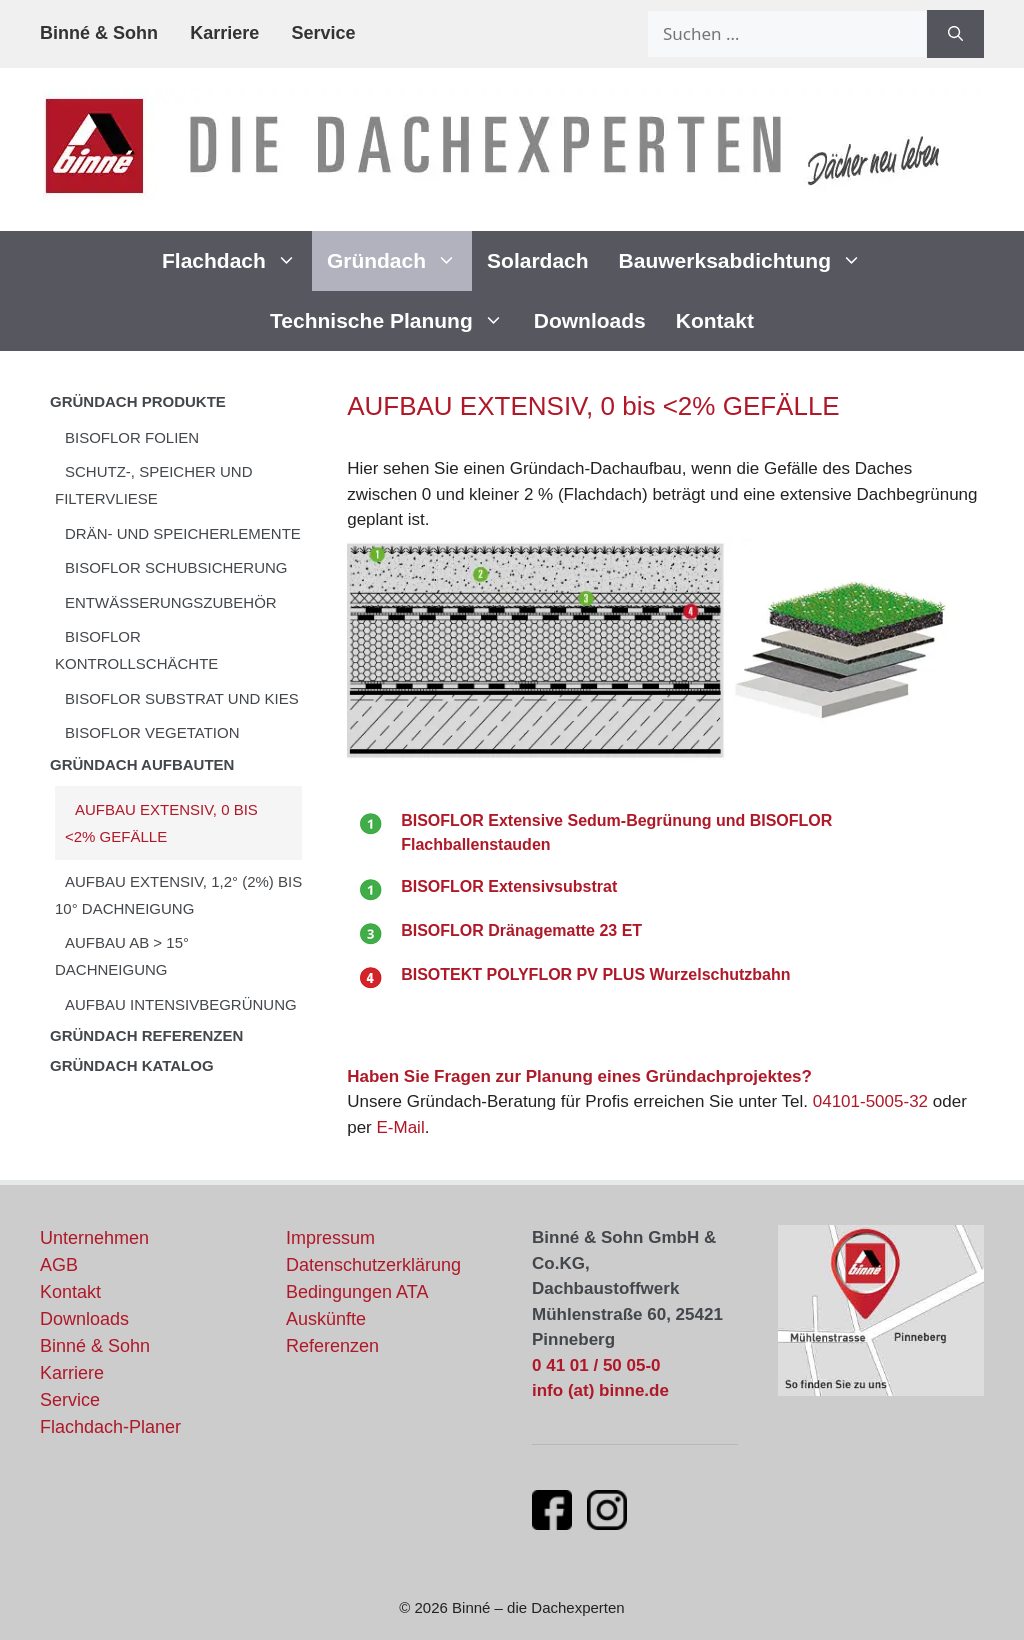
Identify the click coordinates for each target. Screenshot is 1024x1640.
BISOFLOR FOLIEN (132, 437)
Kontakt (715, 320)
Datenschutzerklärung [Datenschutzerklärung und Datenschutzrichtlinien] (373, 1265)
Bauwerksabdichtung (748, 261)
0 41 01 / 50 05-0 (596, 1365)
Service (323, 33)
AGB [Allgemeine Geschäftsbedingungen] (59, 1265)
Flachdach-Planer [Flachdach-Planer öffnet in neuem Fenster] (110, 1427)
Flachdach (237, 261)
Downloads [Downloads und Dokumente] (84, 1319)
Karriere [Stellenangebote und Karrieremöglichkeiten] (72, 1373)
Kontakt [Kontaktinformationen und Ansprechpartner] (70, 1292)
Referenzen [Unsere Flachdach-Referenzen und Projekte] (332, 1346)
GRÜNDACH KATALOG (132, 1065)
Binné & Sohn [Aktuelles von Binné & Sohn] (95, 1346)
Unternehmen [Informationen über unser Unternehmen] (94, 1238)
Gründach (399, 261)
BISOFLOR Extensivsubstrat (509, 886)
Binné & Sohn (99, 33)
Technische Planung (394, 321)
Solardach (538, 260)
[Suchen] (955, 34)
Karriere (224, 33)
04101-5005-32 (870, 1101)
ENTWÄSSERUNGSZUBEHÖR (171, 602)
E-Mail (400, 1127)
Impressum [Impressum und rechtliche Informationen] (330, 1238)
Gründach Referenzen (146, 1035)
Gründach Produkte (138, 401)
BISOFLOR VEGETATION (152, 732)
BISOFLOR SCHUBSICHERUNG (176, 567)
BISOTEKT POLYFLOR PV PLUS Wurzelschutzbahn (595, 974)
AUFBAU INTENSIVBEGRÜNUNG (181, 1004)
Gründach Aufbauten (142, 764)
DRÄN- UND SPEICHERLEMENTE (183, 533)
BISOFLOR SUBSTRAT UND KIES (182, 698)
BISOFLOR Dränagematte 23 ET (521, 930)
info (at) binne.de (600, 1390)
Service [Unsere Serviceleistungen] (70, 1400)
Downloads (590, 320)
